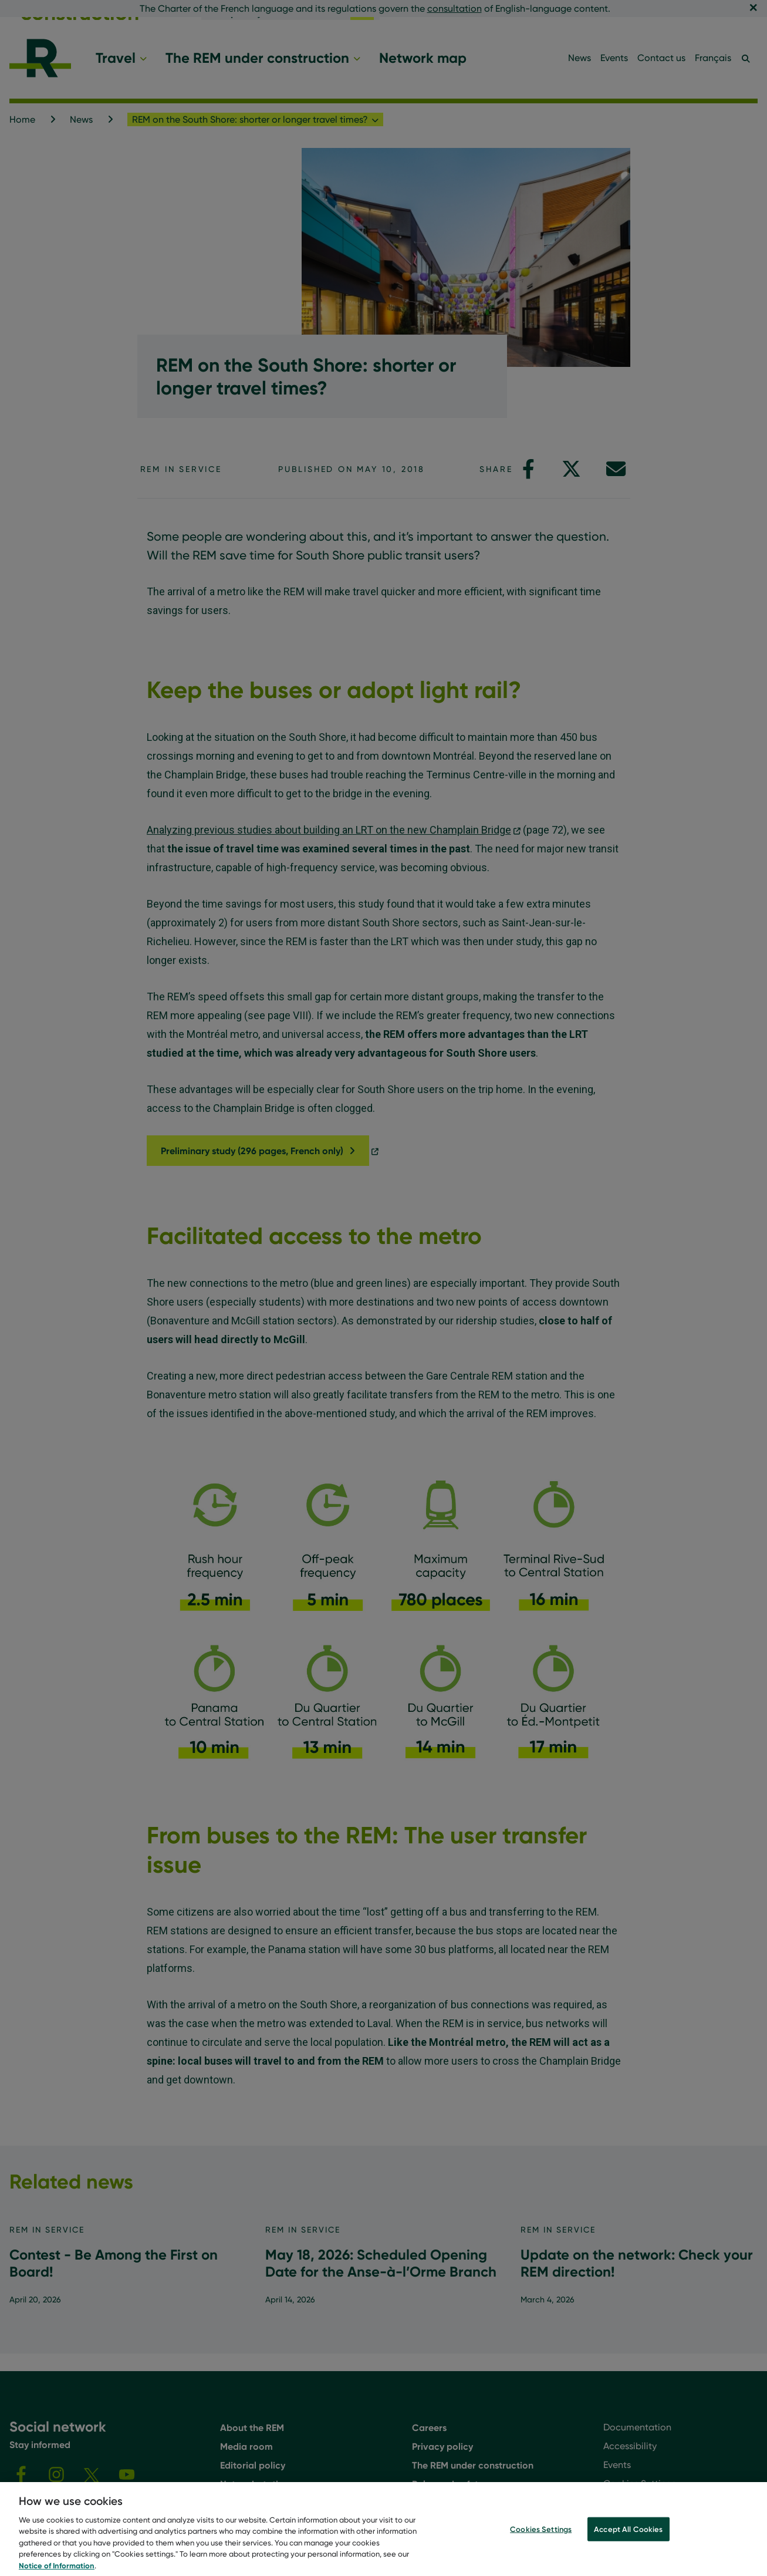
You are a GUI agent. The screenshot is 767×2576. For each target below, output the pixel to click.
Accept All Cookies (628, 2536)
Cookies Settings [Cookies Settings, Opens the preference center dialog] (541, 2536)
